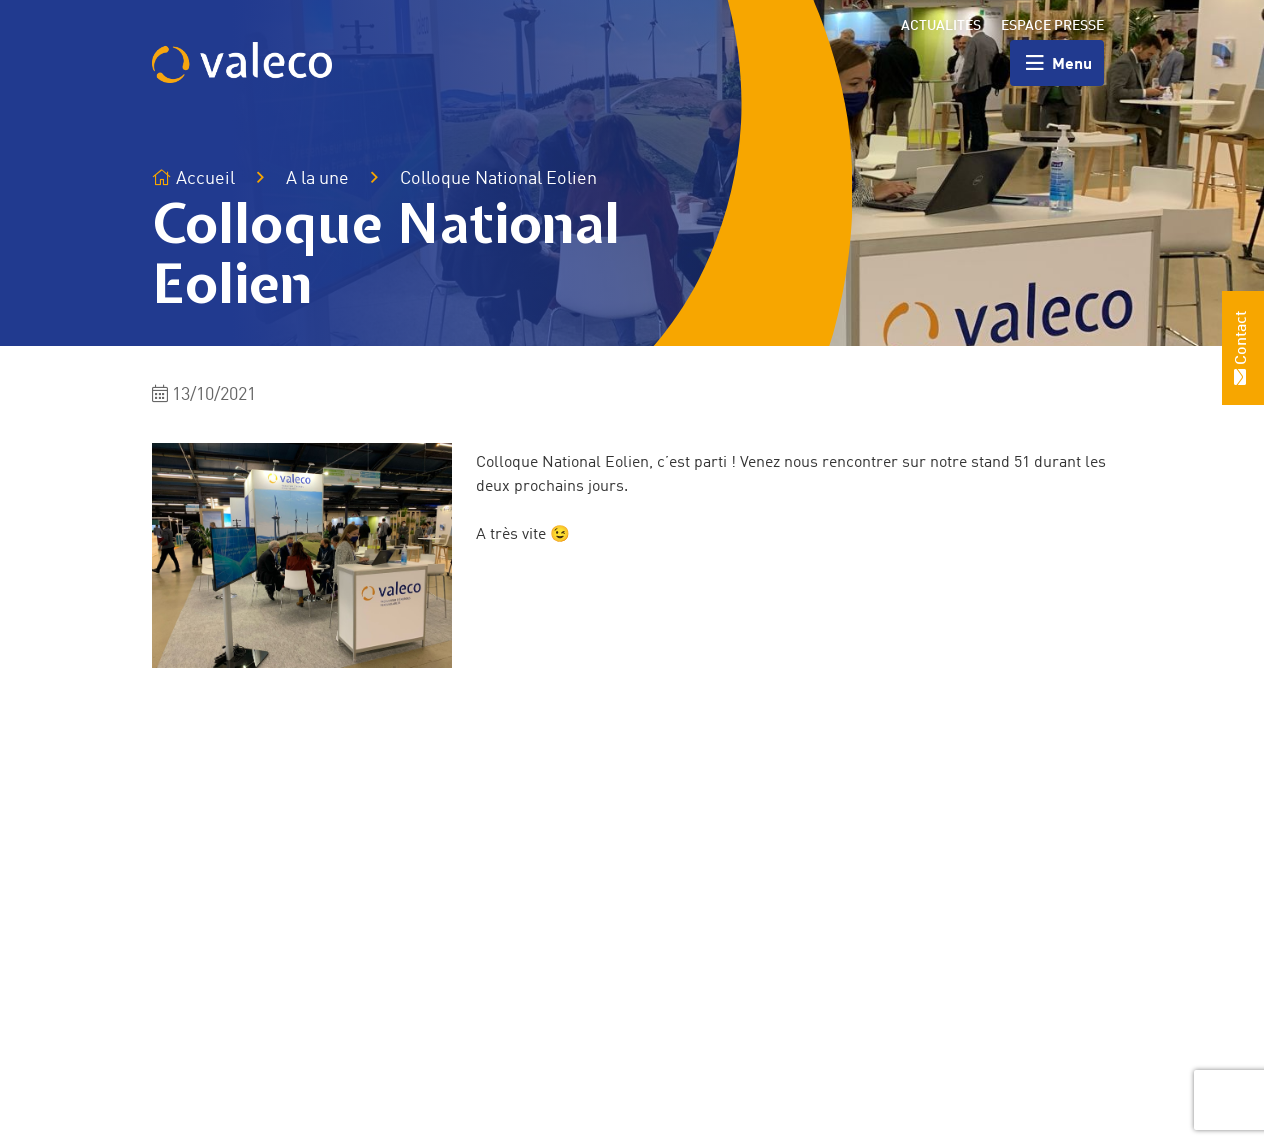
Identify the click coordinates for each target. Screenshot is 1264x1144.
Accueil (193, 178)
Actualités (941, 26)
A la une (317, 179)
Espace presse (1052, 26)
